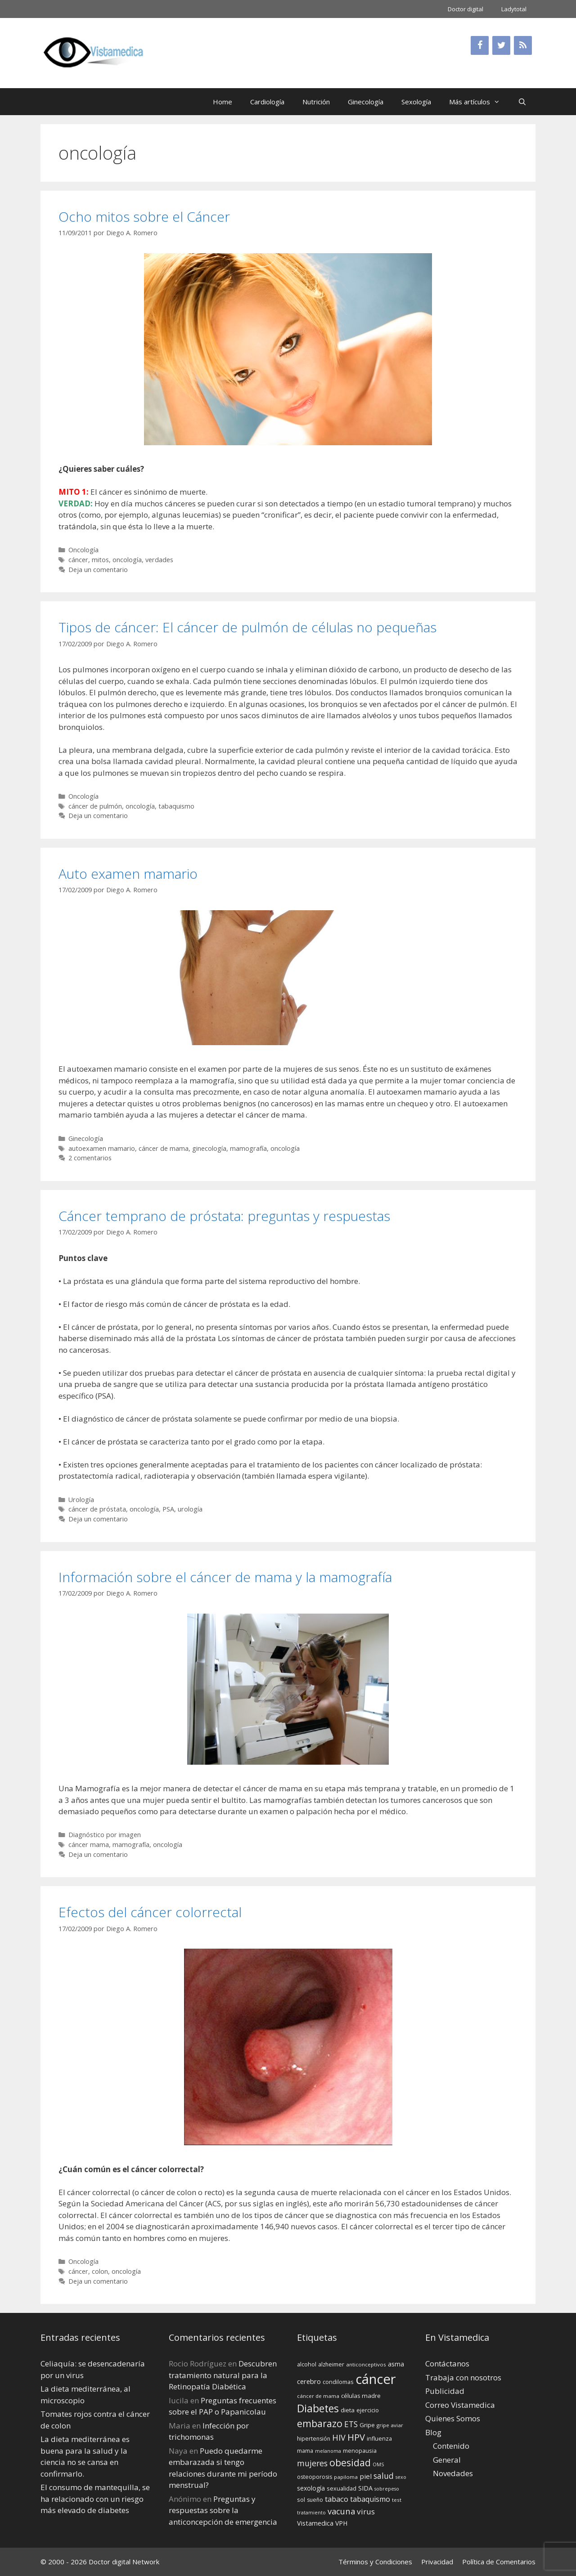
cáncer (78, 559)
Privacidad (437, 2561)
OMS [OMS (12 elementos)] (378, 2464)
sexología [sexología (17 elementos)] (311, 2488)
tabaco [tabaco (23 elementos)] (336, 2499)
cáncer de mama (164, 1148)
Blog (433, 2432)
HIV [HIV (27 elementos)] (339, 2437)
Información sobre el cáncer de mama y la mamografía (225, 1577)
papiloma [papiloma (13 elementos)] (346, 2476)
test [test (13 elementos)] (396, 2499)
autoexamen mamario (101, 1148)
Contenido (451, 2446)
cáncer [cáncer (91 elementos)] (376, 2379)
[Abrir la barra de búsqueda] (522, 101)
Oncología (83, 550)
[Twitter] (501, 45)
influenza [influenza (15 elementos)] (379, 2438)
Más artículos (479, 101)
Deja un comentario (98, 569)
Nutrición (316, 101)
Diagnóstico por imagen (104, 1834)
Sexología (416, 101)
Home (222, 101)
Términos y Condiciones (375, 2561)
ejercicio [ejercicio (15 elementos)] (367, 2410)
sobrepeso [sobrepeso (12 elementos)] (386, 2489)
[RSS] (523, 45)
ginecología (209, 1148)
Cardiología (267, 101)
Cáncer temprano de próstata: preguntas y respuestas (224, 1216)
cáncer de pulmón (95, 806)
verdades (159, 559)
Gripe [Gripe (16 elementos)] (367, 2425)
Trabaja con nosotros (463, 2377)
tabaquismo (176, 806)
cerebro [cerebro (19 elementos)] (309, 2381)
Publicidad (444, 2391)
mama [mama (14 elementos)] (305, 2451)
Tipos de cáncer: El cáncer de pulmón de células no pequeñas (247, 627)
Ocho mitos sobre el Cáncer (144, 216)
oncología (127, 559)
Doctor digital (465, 9)
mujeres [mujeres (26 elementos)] (312, 2463)
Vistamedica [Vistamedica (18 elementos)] (315, 2523)
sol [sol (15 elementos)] (301, 2500)
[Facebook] (480, 45)
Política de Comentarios (499, 2561)
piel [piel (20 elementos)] (366, 2476)
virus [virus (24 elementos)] (366, 2511)
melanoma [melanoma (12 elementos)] (328, 2451)
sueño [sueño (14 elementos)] (315, 2500)
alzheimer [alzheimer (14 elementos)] (331, 2364)
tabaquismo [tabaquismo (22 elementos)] (370, 2499)
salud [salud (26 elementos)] (384, 2475)
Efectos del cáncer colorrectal (150, 1912)
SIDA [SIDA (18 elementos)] (365, 2488)
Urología (81, 1499)
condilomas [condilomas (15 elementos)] (338, 2382)
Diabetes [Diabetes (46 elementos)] (318, 2408)
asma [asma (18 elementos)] (396, 2364)
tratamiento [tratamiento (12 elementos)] (311, 2512)
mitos (100, 559)
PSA (168, 1509)
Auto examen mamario (128, 873)
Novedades (453, 2473)
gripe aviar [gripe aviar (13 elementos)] (390, 2425)
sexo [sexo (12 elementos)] (401, 2477)
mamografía (248, 1148)
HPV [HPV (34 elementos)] (356, 2437)
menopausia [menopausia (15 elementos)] (360, 2450)
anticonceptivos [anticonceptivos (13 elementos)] (366, 2364)
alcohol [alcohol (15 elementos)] (306, 2364)
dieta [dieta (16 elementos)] (348, 2410)
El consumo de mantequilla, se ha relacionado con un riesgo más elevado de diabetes (95, 2498)
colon (100, 2271)
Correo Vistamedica (460, 2405)
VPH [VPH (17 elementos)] (341, 2523)
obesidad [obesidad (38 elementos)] (350, 2462)
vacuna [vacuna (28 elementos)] (341, 2511)
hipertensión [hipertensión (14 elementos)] (313, 2438)
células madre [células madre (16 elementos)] (361, 2396)
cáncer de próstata (97, 1509)
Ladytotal (513, 9)
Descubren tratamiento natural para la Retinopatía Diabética (223, 2375)
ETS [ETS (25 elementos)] (351, 2424)
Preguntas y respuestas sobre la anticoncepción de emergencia (223, 2510)
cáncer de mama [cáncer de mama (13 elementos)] (318, 2396)
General (447, 2460)
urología (190, 1509)
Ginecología (365, 101)
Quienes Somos (452, 2418)
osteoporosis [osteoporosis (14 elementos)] (314, 2477)
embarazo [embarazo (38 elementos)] (319, 2423)
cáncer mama (88, 1844)
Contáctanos (447, 2363)
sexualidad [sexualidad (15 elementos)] (341, 2488)
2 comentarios (90, 1158)
